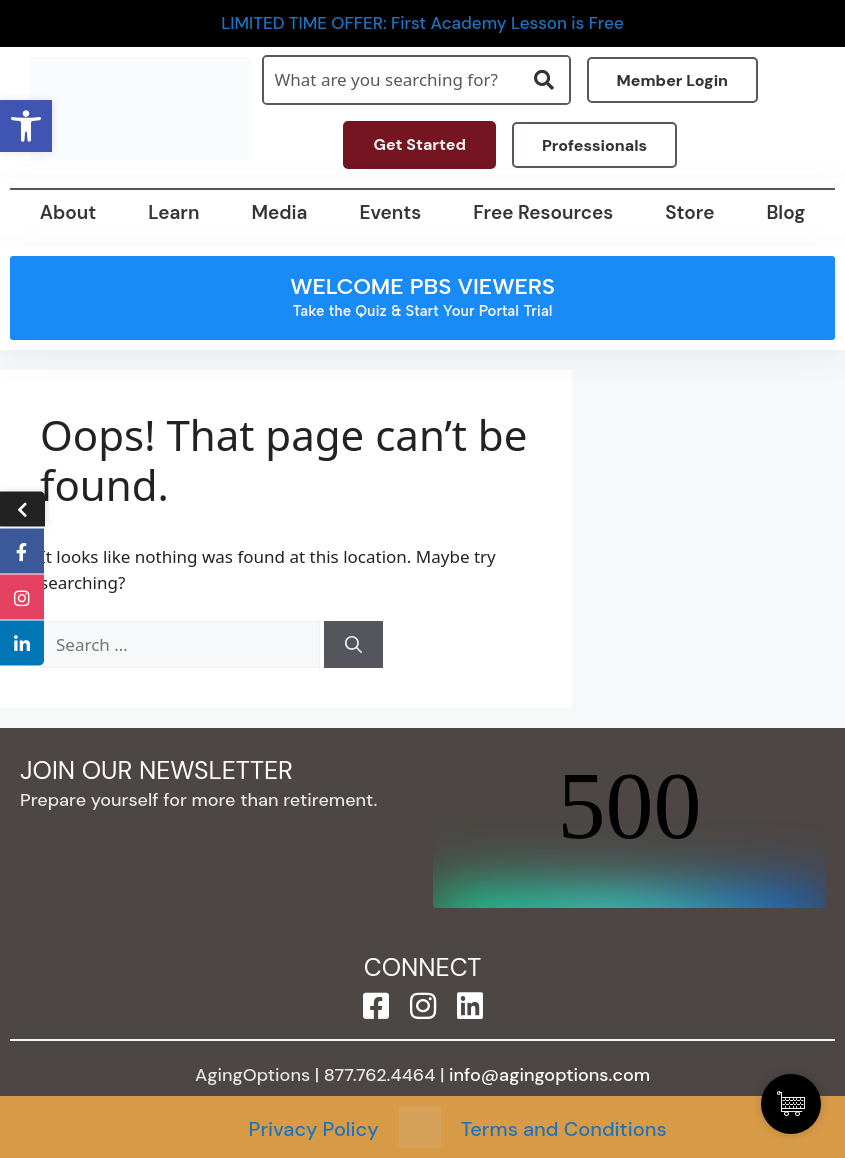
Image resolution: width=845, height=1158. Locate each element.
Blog (785, 212)
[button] (26, 126)
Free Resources (543, 212)
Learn (173, 212)
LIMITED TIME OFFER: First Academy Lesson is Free (422, 23)
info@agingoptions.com (549, 1075)
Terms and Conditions (564, 1129)
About (68, 212)
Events (390, 212)
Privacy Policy (314, 1129)
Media (279, 212)
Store (689, 212)
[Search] (353, 645)
